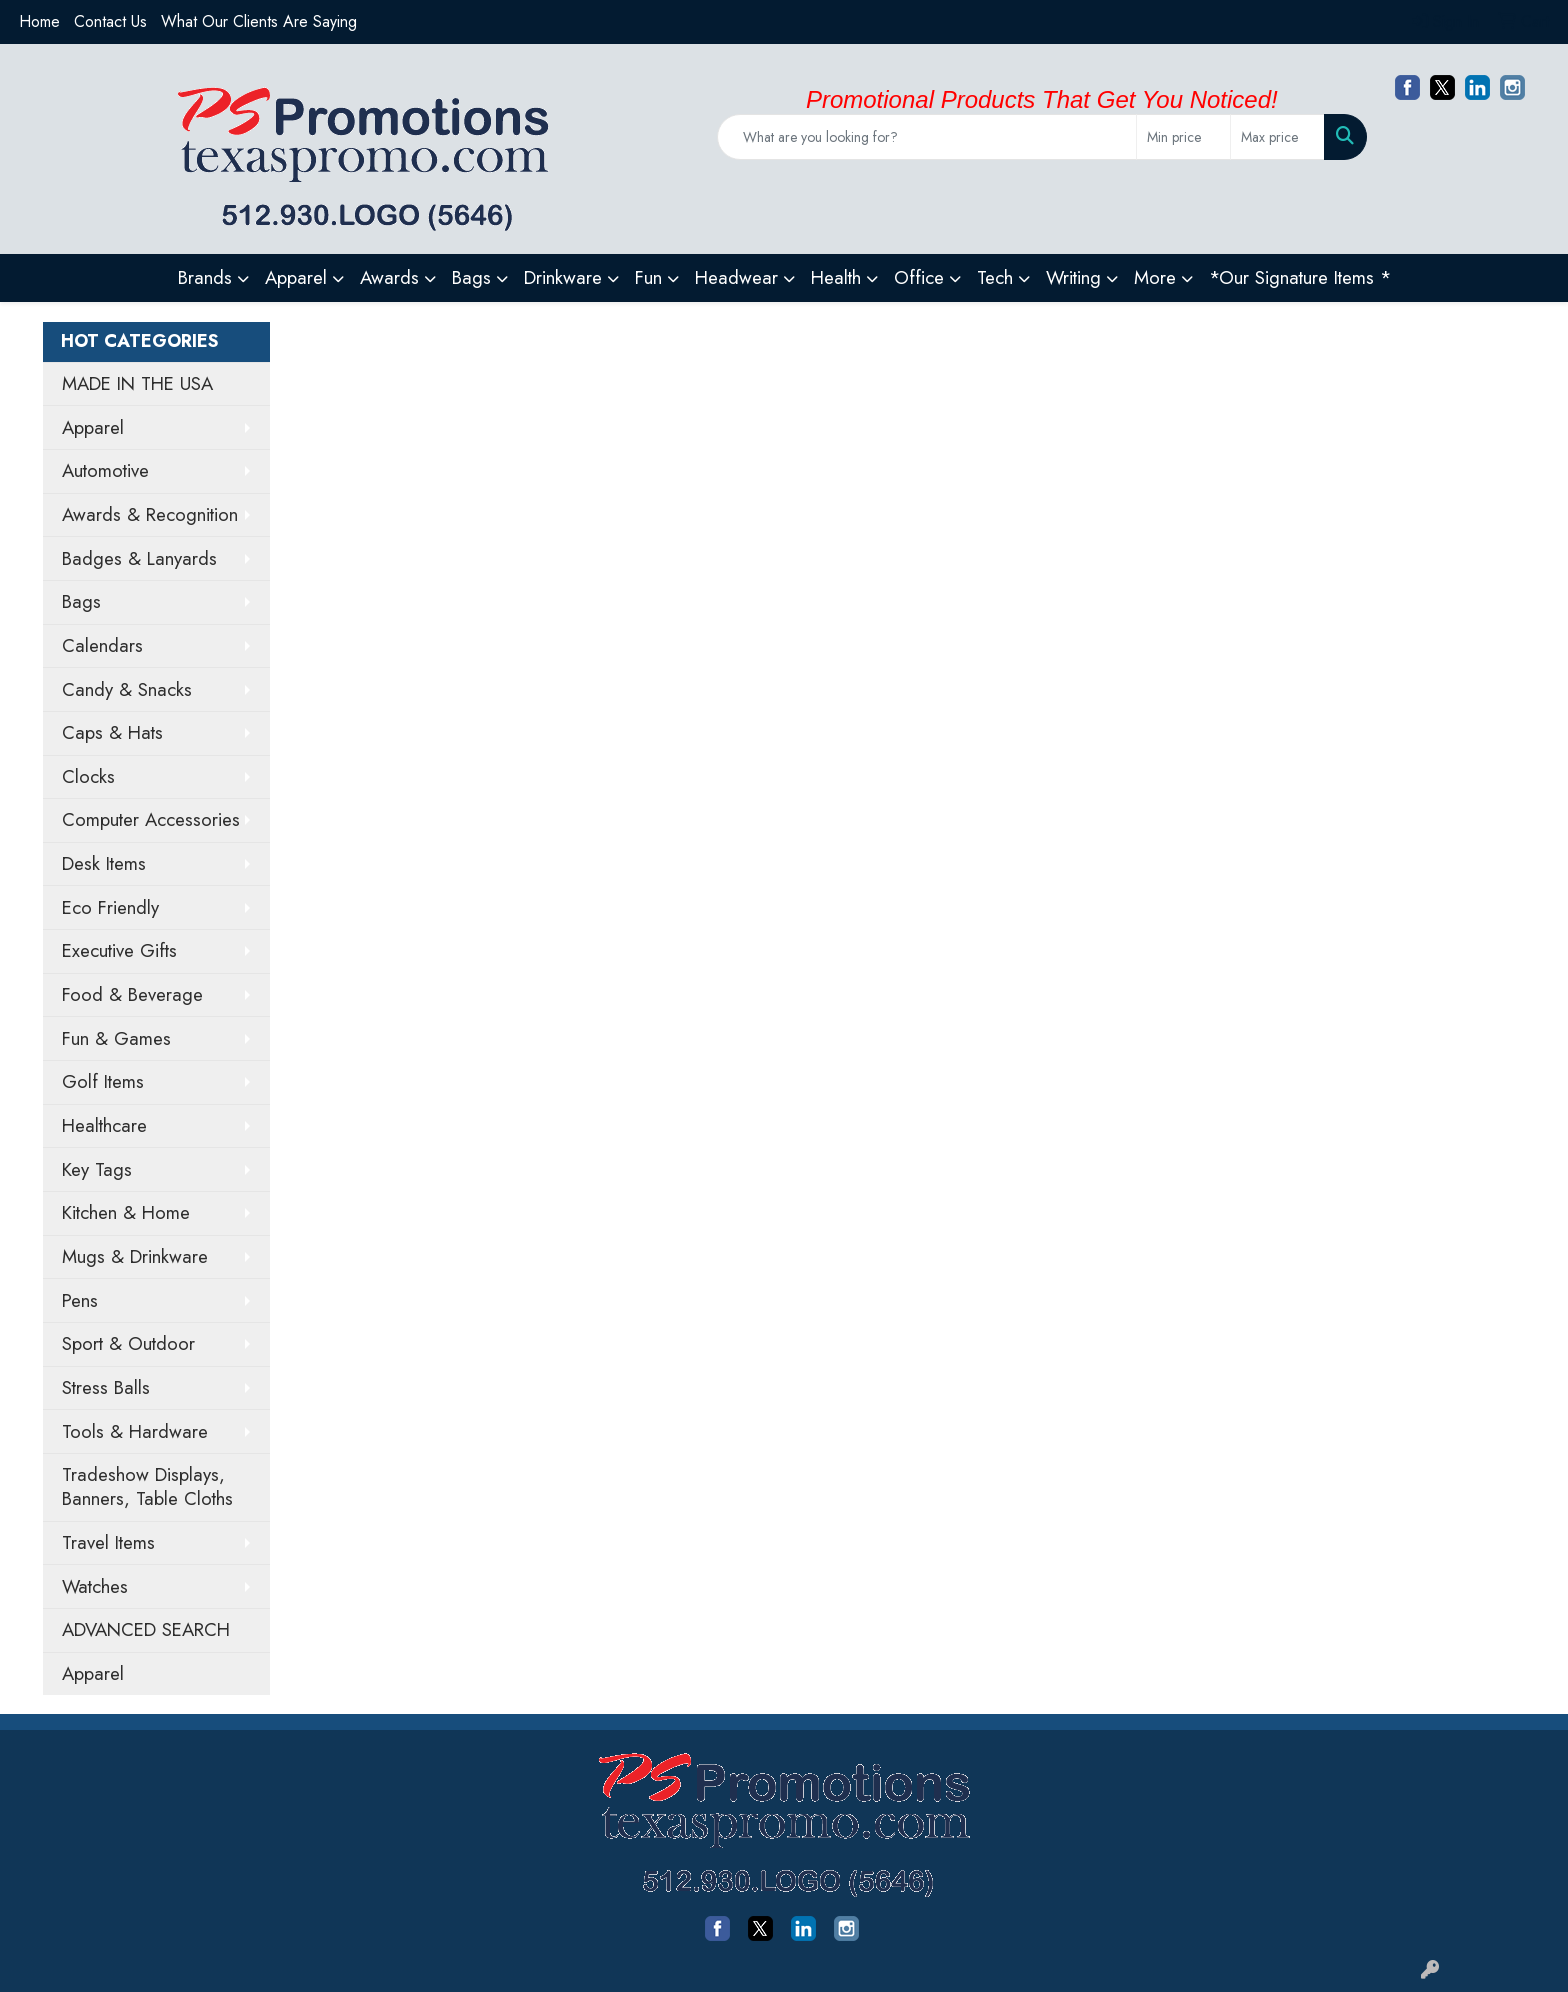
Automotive (105, 470)
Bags (81, 601)
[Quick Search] (927, 137)
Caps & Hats (112, 732)
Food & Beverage (132, 994)
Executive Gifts (119, 950)
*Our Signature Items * (1300, 277)
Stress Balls (106, 1387)
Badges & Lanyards (139, 558)
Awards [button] (389, 277)
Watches (95, 1586)
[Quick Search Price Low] (1183, 137)
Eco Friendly (110, 907)
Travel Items (108, 1542)
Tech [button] (995, 277)
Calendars (102, 645)
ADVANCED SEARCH (146, 1629)
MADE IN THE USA (137, 383)
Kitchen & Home (126, 1212)
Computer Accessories (151, 819)
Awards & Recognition (150, 514)
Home (39, 21)
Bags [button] (471, 277)
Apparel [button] (296, 277)
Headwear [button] (736, 277)
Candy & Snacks (127, 689)
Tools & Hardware (135, 1431)
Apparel (93, 427)
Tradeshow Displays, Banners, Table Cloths (147, 1486)
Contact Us (110, 21)
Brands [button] (205, 277)
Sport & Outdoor (128, 1343)
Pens (80, 1300)
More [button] (1155, 277)
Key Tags (97, 1169)
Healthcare (104, 1125)
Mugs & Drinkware (135, 1256)
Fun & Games (116, 1038)
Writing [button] (1073, 277)
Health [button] (836, 277)
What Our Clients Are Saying (259, 21)
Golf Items (103, 1081)
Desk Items (104, 863)
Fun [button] (648, 277)
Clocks (88, 776)
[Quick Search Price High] (1277, 137)
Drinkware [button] (563, 277)
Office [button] (919, 277)
